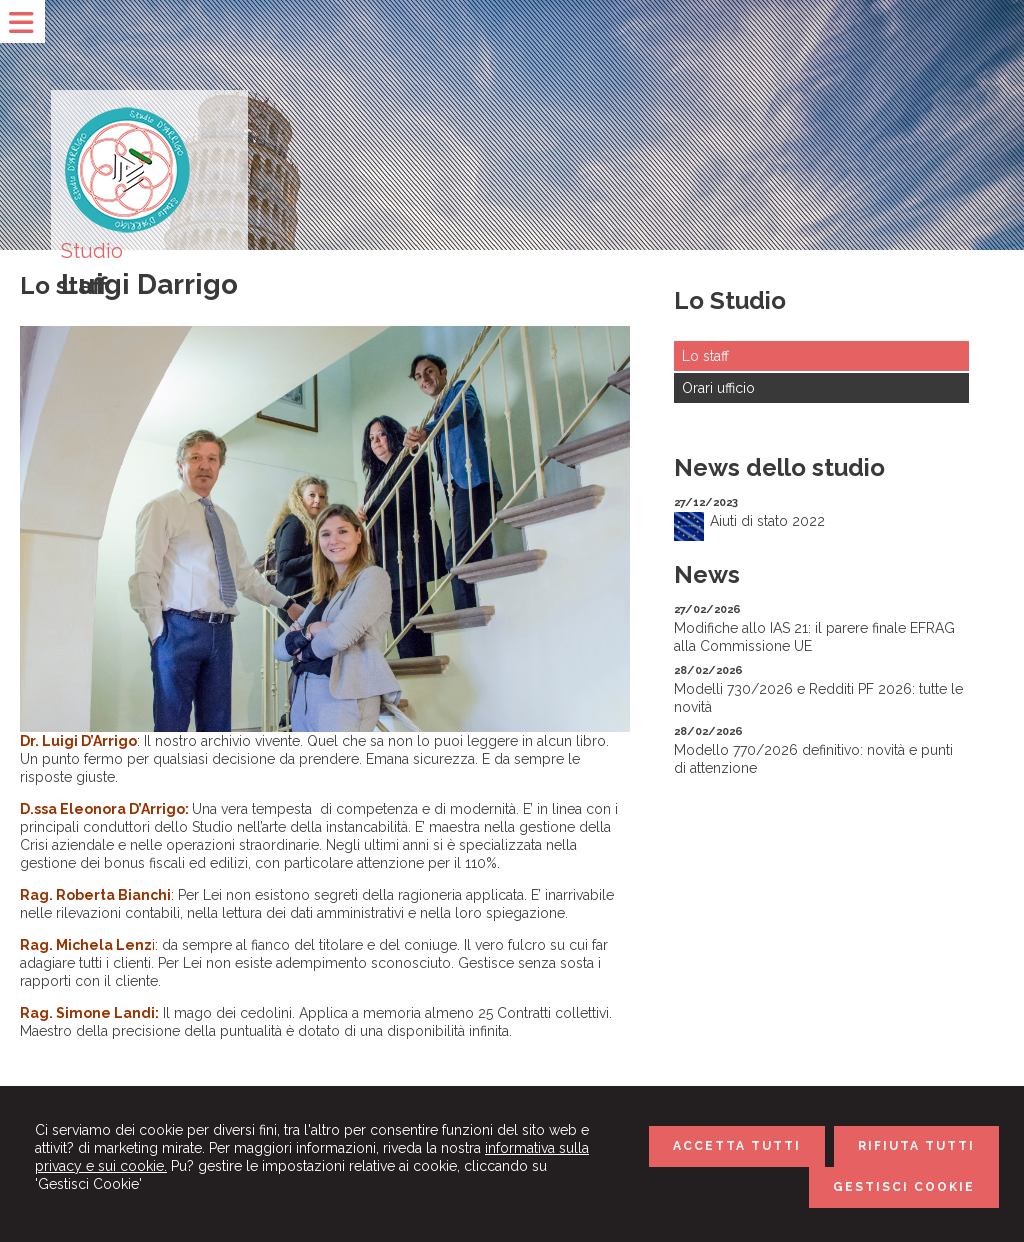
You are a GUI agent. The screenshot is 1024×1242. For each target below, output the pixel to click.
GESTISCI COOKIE (904, 1187)
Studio (92, 251)
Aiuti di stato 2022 (767, 521)
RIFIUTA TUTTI (916, 1146)
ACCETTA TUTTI (737, 1146)
